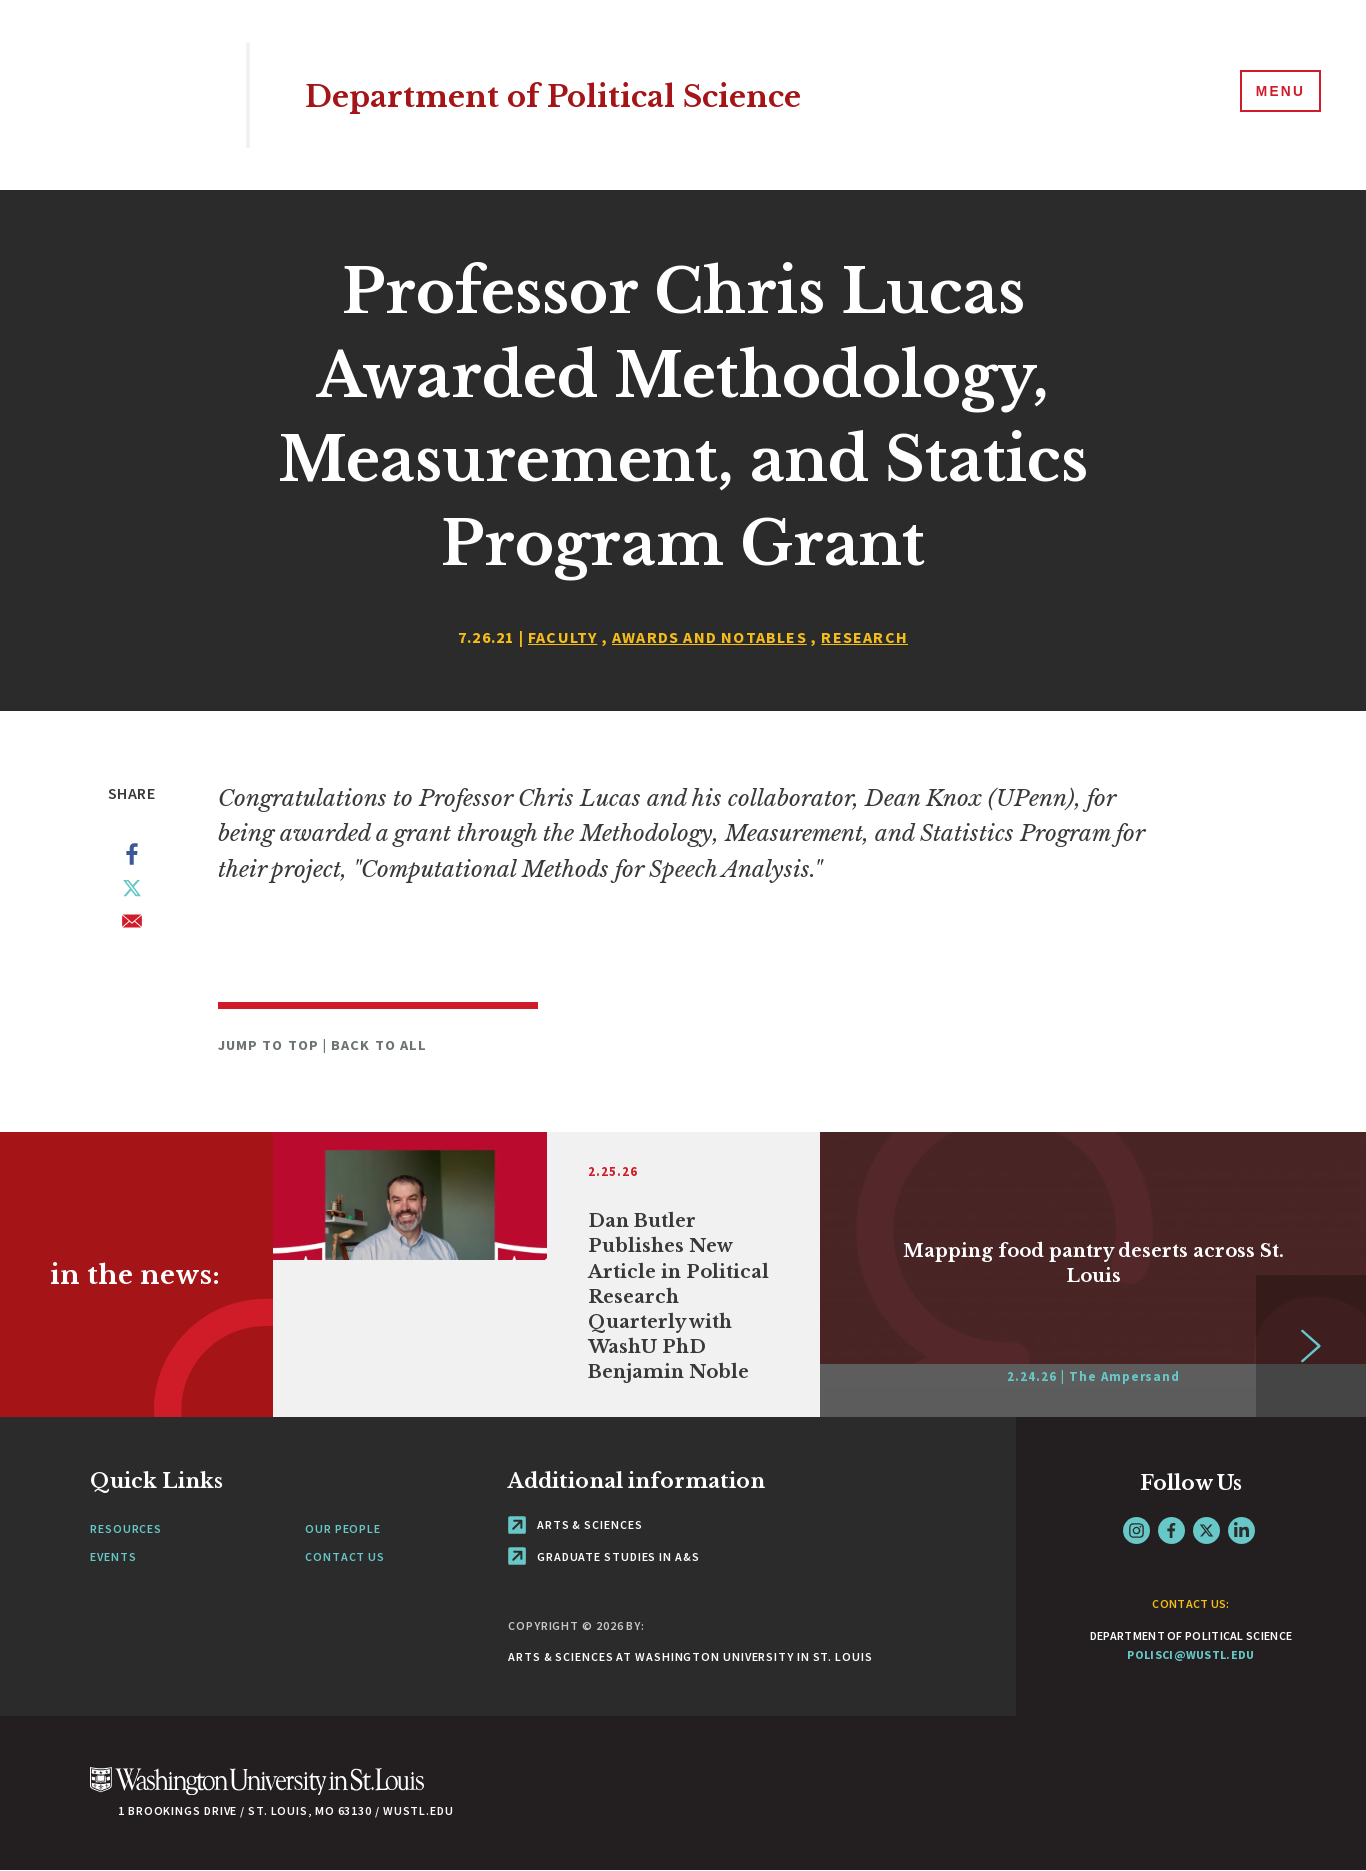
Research (864, 637)
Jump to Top (270, 1045)
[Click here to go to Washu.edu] (257, 1791)
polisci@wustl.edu (1190, 1654)
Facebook (1171, 1530)
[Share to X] (132, 892)
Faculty (562, 637)
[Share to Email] (132, 925)
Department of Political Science (597, 94)
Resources (126, 1528)
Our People (343, 1528)
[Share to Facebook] (132, 858)
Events (113, 1556)
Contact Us (345, 1556)
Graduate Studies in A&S (604, 1556)
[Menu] (1276, 94)
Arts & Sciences (575, 1524)
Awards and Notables (709, 637)
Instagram (1136, 1530)
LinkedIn (1241, 1530)
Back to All (379, 1045)
